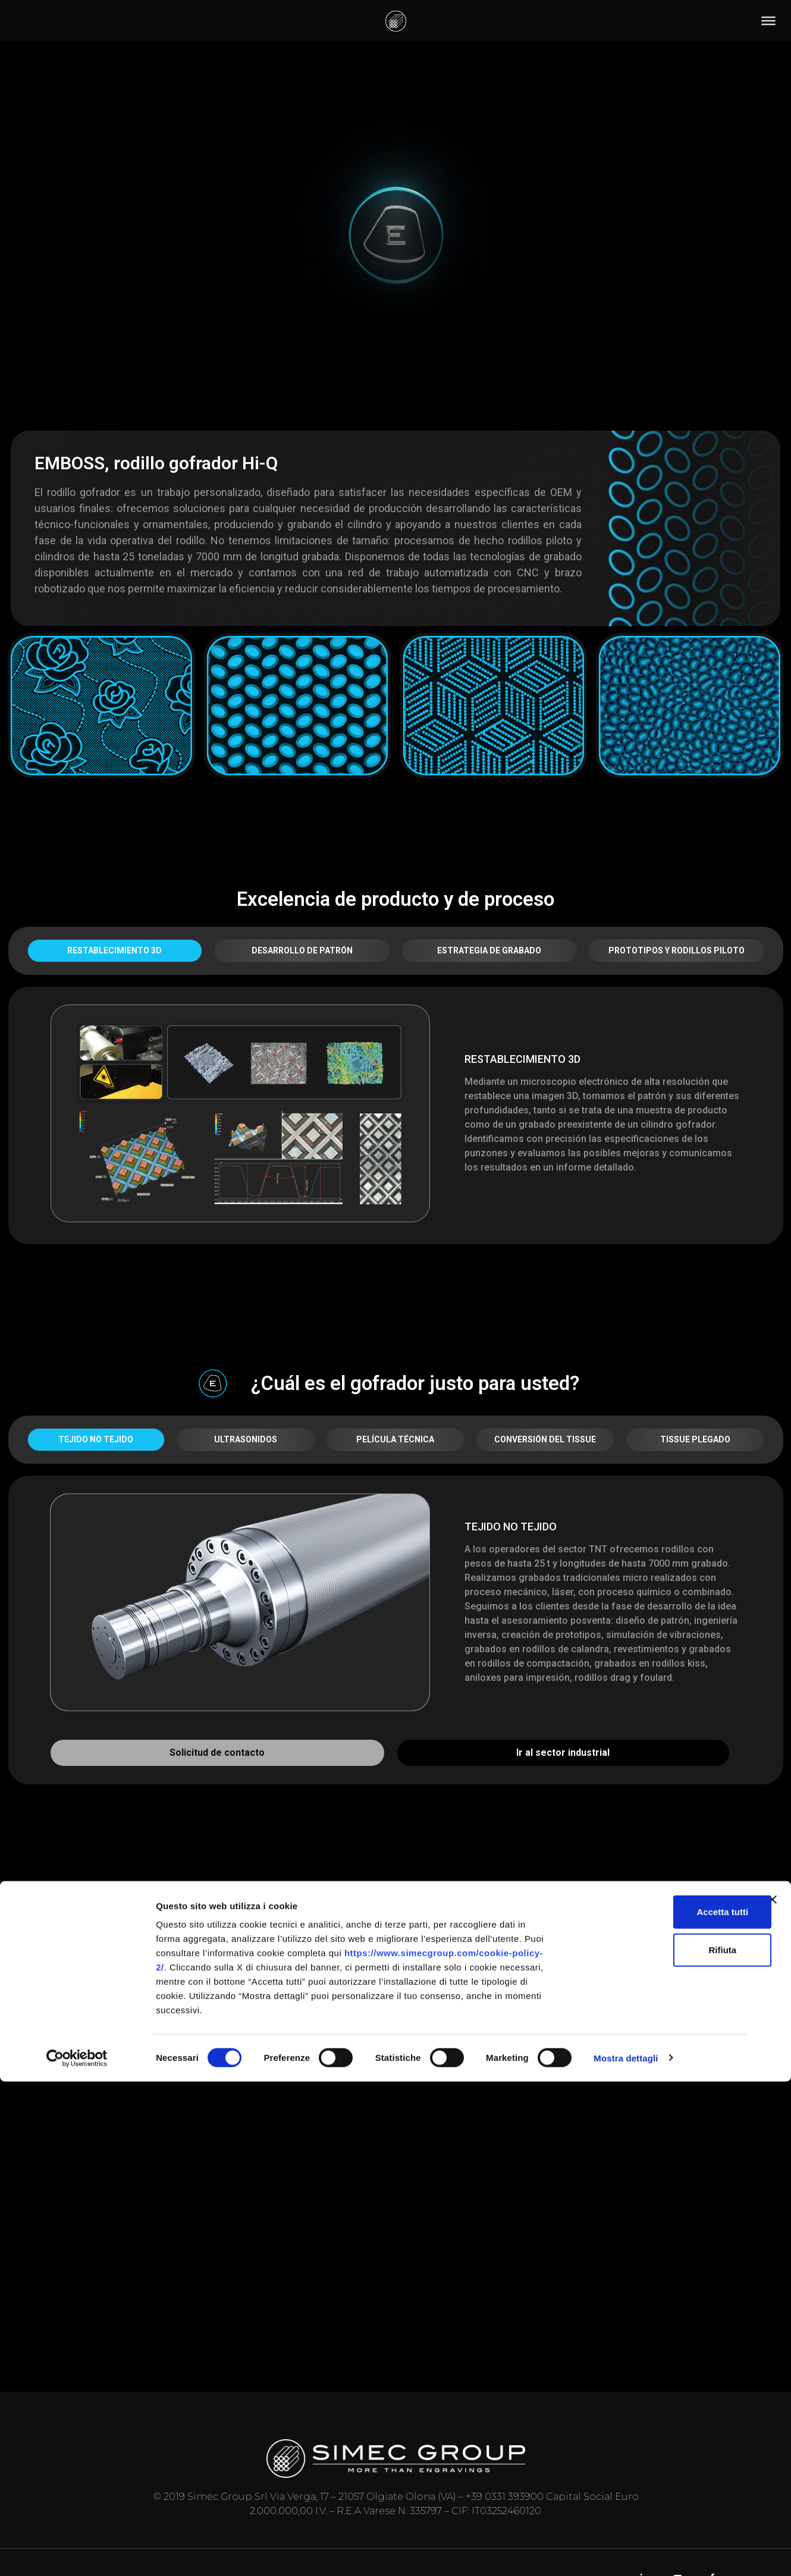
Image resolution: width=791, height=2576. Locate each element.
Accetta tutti (662, 2406)
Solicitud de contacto (217, 1752)
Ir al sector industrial (563, 1752)
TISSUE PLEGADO (695, 1439)
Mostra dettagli (626, 2552)
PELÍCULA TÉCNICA (395, 1439)
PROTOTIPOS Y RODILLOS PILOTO (676, 950)
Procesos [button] (474, 1906)
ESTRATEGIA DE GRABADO (489, 950)
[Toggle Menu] (768, 21)
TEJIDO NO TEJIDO (95, 1439)
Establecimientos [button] (344, 1906)
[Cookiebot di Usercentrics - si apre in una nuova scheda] (77, 2553)
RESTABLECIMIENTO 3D (114, 950)
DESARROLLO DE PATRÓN (302, 950)
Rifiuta (662, 2444)
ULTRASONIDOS (245, 1439)
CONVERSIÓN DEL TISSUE (545, 1439)
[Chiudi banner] (772, 2394)
